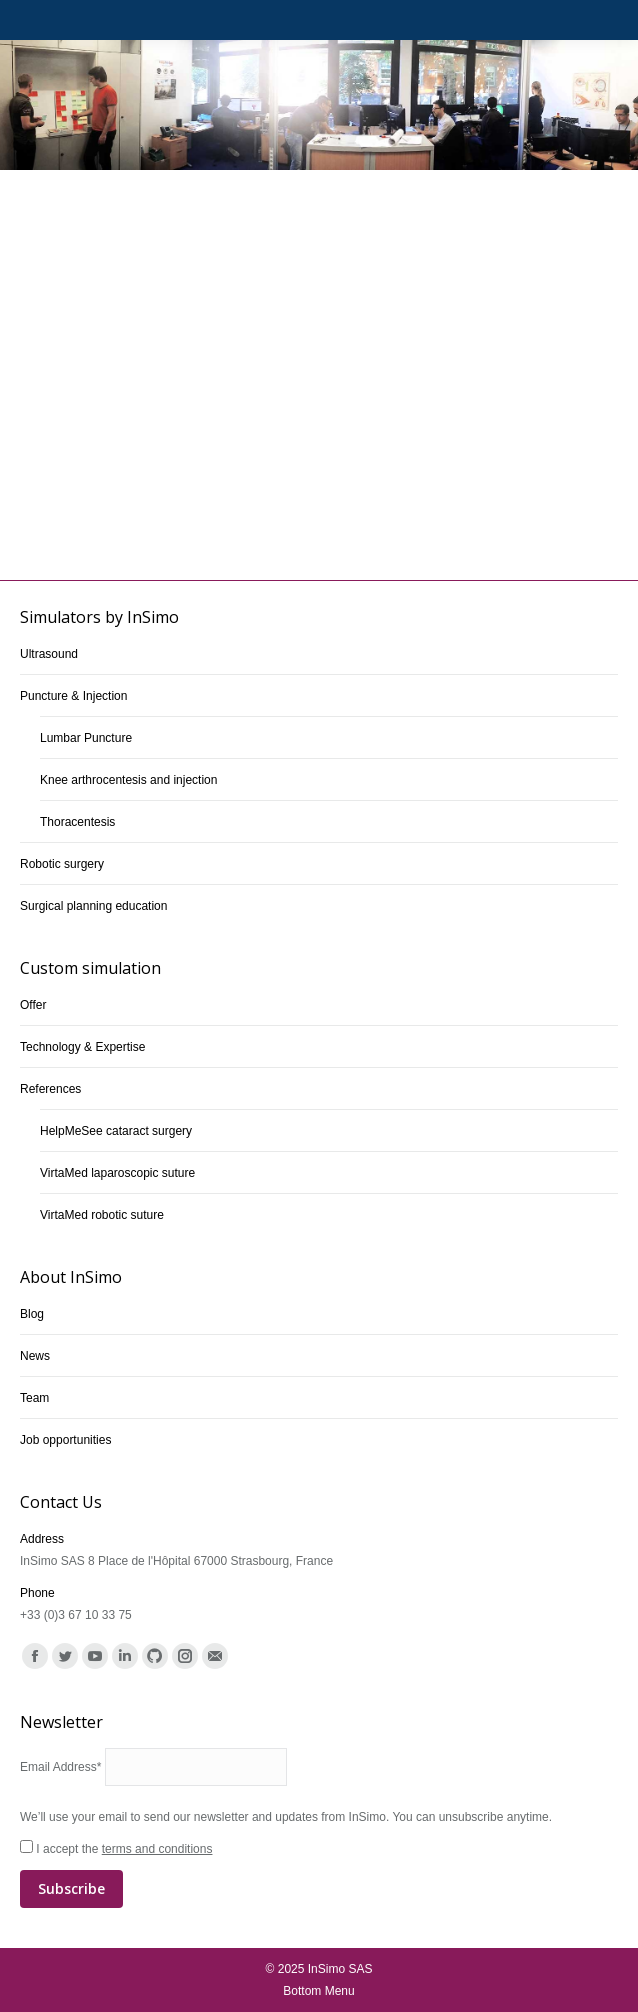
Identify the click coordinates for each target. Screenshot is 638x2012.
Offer (33, 1005)
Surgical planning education (93, 906)
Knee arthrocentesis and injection (128, 780)
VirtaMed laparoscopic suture (117, 1173)
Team (34, 1398)
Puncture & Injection (73, 696)
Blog (32, 1314)
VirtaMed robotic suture (102, 1215)
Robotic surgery (62, 864)
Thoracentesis (77, 822)
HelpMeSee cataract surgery (116, 1131)
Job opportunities (65, 1440)
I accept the (319, 1875)
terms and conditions (157, 1849)
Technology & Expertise (82, 1047)
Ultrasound (49, 654)
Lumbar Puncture (86, 738)
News (35, 1356)
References (50, 1089)
